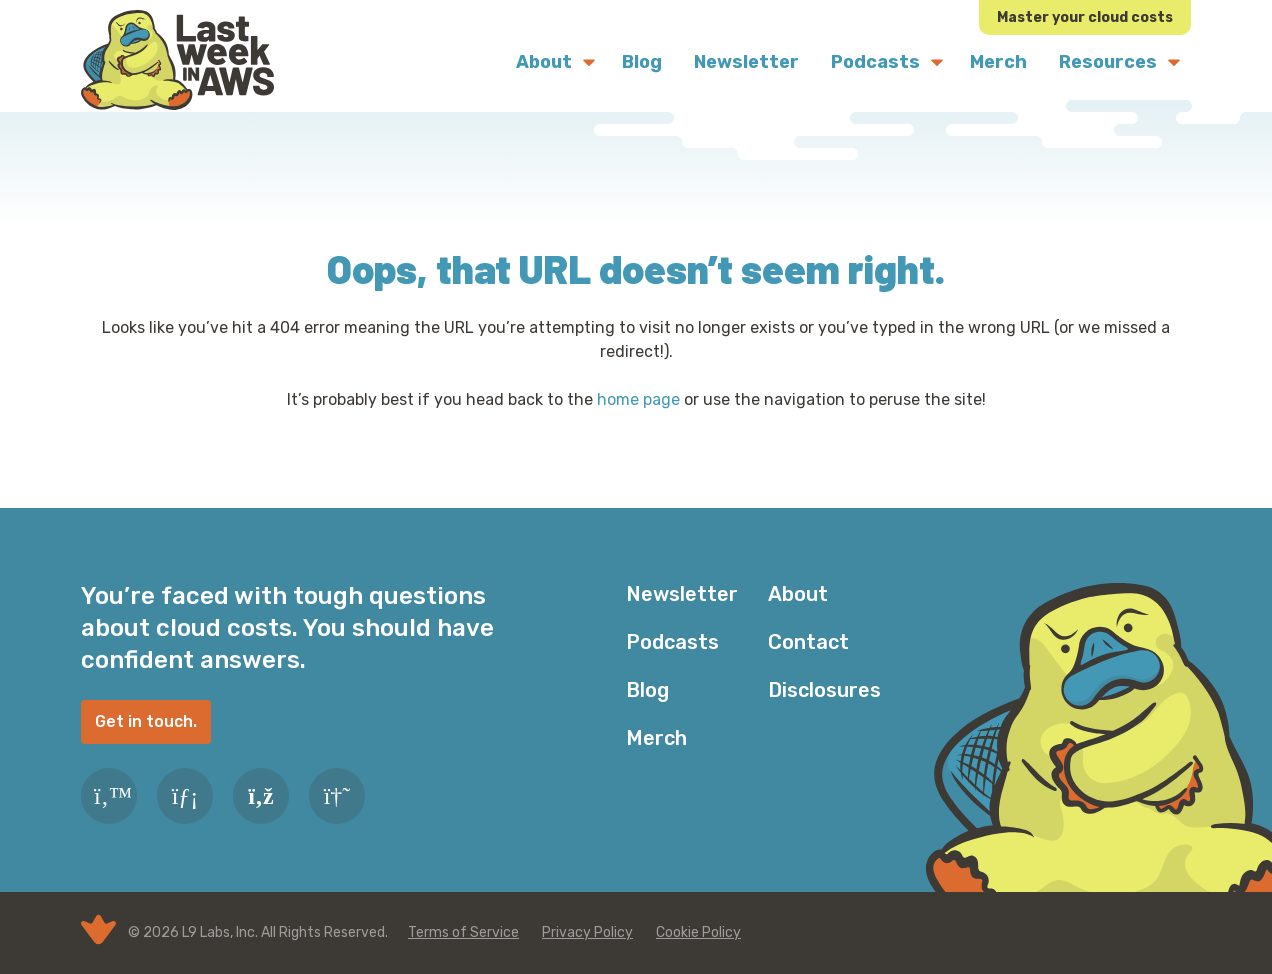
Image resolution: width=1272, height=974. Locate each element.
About (798, 594)
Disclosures (824, 690)
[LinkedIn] (185, 796)
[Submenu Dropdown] (589, 62)
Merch (656, 738)
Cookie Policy (698, 932)
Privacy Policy (587, 932)
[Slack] (337, 796)
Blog (647, 690)
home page (638, 399)
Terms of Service (463, 932)
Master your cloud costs (1085, 17)
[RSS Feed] (261, 796)
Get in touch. (146, 721)
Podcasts (672, 642)
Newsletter (682, 594)
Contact (808, 642)
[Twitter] (109, 796)
